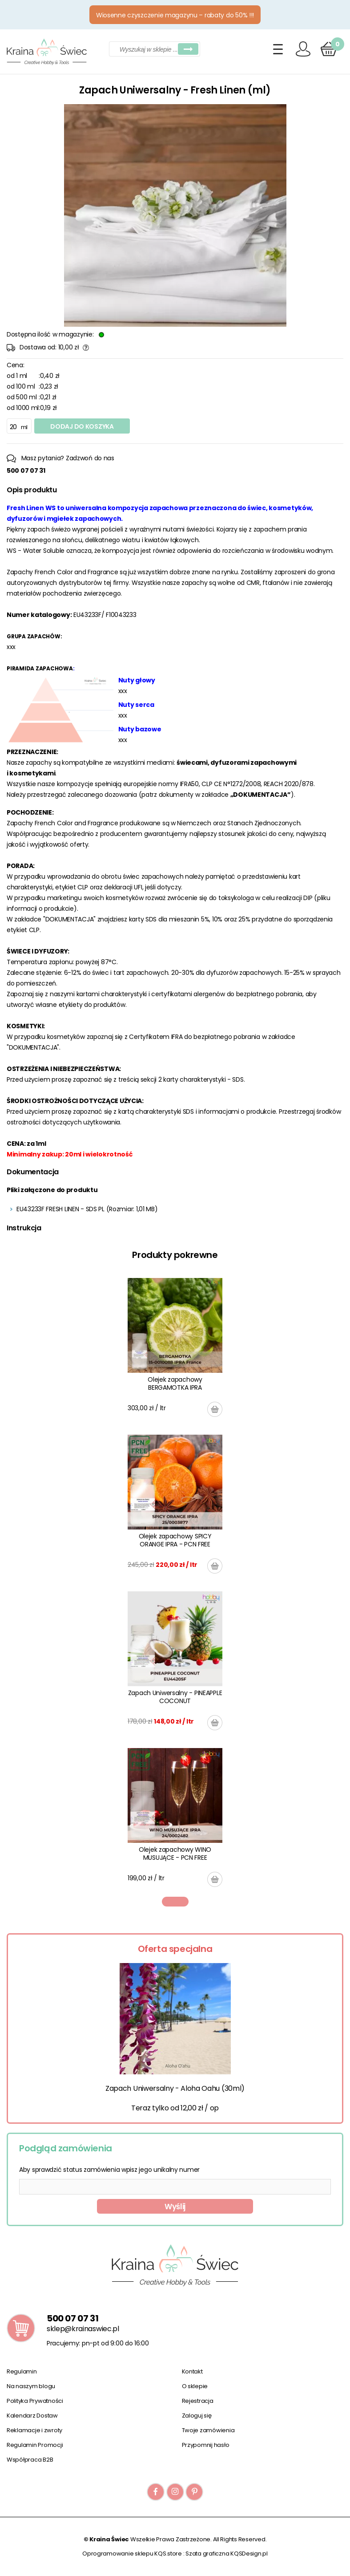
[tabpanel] (175, 1582)
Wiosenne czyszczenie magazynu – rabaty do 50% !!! (175, 15)
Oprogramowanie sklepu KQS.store (132, 2553)
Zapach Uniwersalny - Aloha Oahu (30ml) (175, 2088)
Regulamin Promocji (35, 2445)
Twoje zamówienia (208, 2430)
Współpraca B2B (30, 2459)
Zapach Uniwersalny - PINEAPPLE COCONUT (175, 1696)
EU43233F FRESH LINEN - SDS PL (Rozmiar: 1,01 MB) (87, 1209)
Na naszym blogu (31, 2386)
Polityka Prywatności (35, 2401)
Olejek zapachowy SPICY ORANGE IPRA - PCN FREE (175, 1540)
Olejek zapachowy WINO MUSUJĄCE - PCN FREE (175, 1853)
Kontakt (192, 2371)
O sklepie (195, 2386)
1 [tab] (175, 1902)
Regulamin (22, 2371)
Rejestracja (197, 2401)
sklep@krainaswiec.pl (83, 2329)
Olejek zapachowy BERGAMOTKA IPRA (175, 1383)
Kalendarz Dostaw (32, 2415)
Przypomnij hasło (205, 2445)
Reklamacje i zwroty (34, 2430)
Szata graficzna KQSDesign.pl (226, 2553)
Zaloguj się (197, 2415)
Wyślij (175, 2206)
